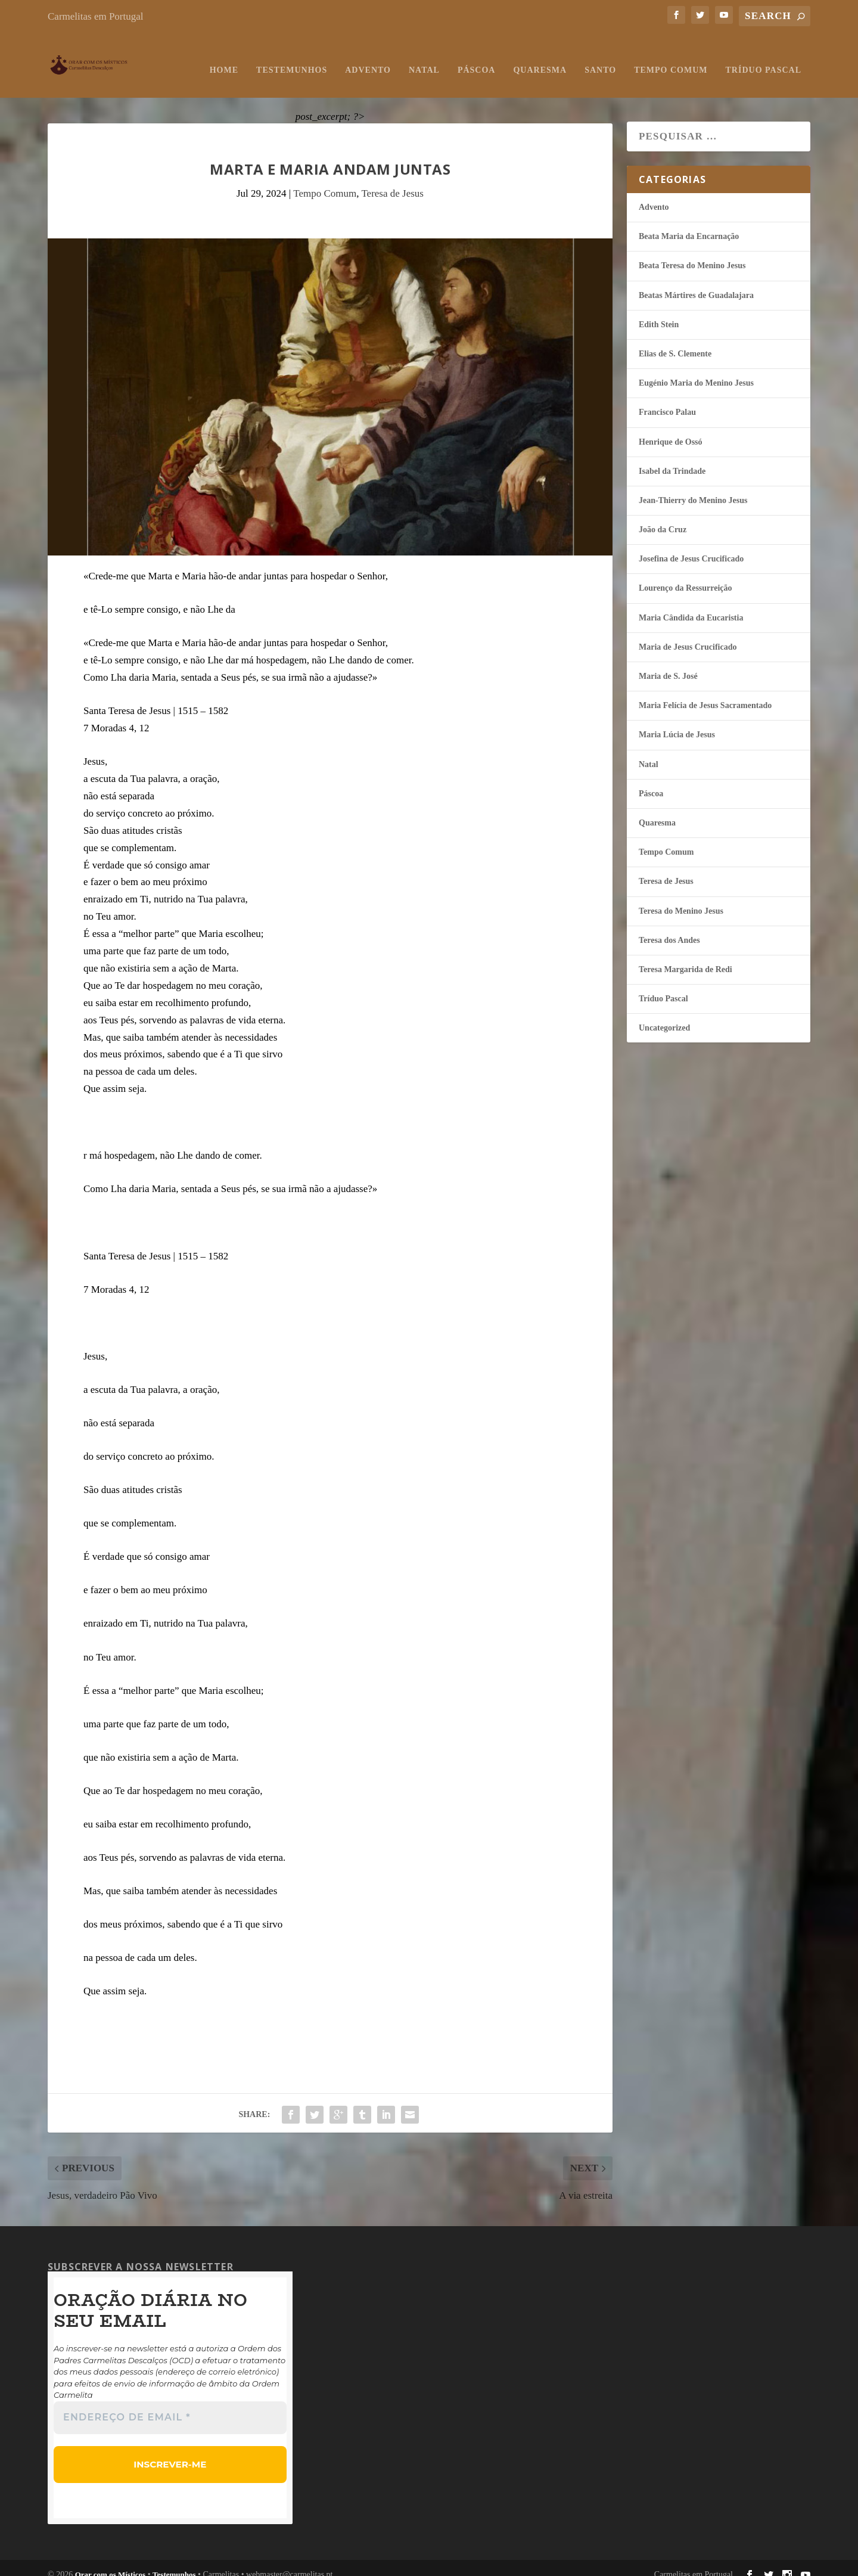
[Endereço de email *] (170, 2406)
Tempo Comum (670, 58)
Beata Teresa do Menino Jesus (692, 253)
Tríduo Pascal (763, 58)
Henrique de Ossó (670, 430)
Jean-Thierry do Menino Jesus (693, 488)
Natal (424, 58)
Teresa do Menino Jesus (681, 899)
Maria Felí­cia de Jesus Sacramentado (705, 693)
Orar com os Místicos (110, 2561)
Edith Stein (659, 312)
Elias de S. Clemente (675, 341)
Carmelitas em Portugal (96, 16)
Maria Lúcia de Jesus (677, 722)
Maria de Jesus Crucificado (687, 635)
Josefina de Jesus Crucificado (691, 546)
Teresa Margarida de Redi (685, 957)
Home (224, 58)
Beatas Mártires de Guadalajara (696, 283)
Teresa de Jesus (392, 181)
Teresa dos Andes (669, 928)
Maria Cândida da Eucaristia (691, 605)
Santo (600, 58)
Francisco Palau (667, 400)
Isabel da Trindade (672, 459)
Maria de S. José (668, 664)
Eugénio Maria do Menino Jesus (696, 371)
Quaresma (540, 58)
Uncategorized (664, 1015)
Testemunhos (291, 58)
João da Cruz (662, 517)
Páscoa (477, 58)
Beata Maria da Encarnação (689, 224)
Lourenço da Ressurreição (685, 576)
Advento (368, 58)
